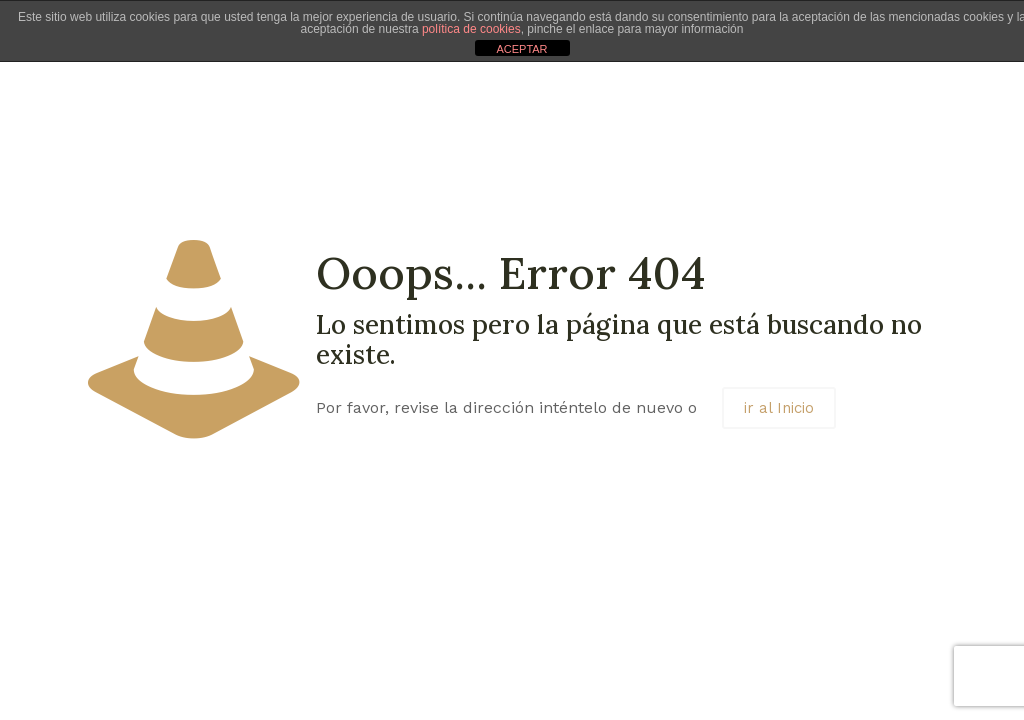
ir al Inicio (779, 408)
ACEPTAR (521, 49)
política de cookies (471, 29)
